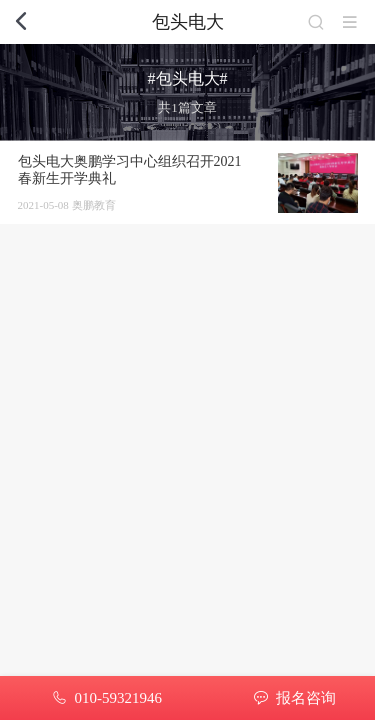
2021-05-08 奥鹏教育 (67, 205)
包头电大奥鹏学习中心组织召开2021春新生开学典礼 (130, 170)
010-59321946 (118, 698)
